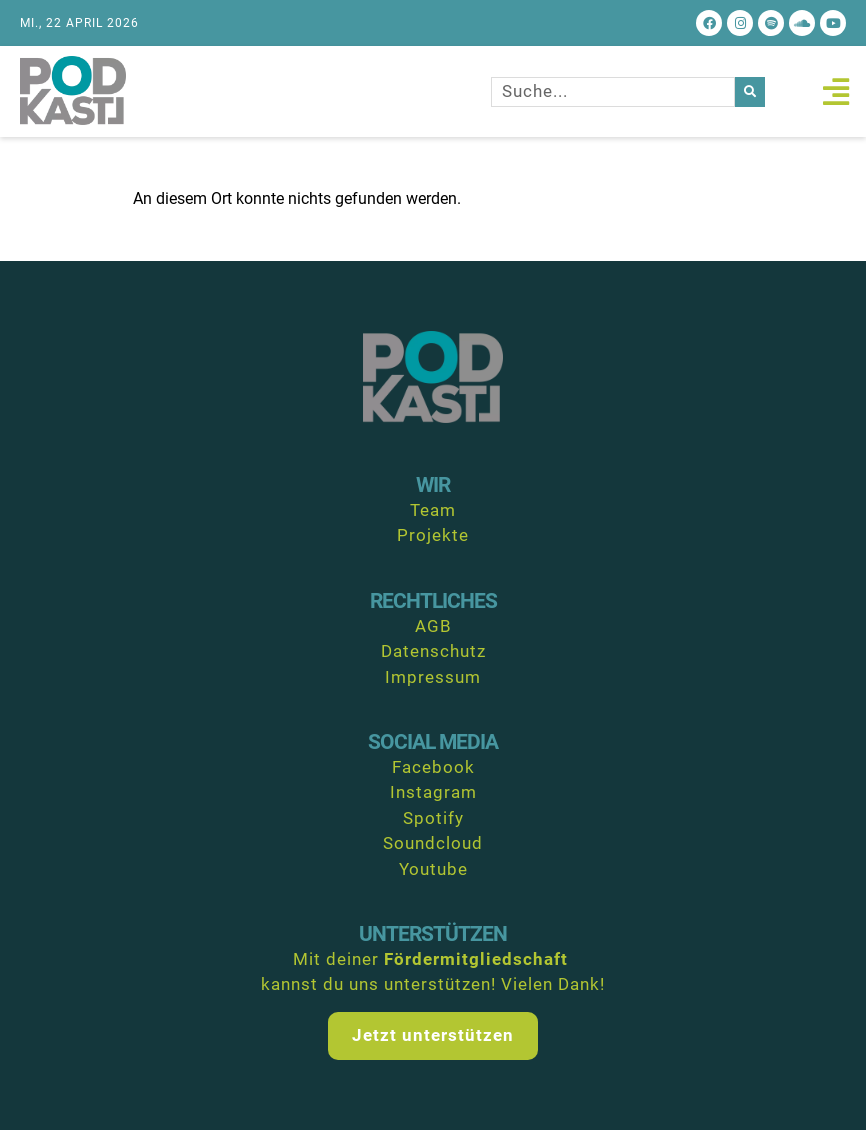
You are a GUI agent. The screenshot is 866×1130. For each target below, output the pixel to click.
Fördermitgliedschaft (476, 959)
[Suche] (750, 92)
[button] (835, 91)
